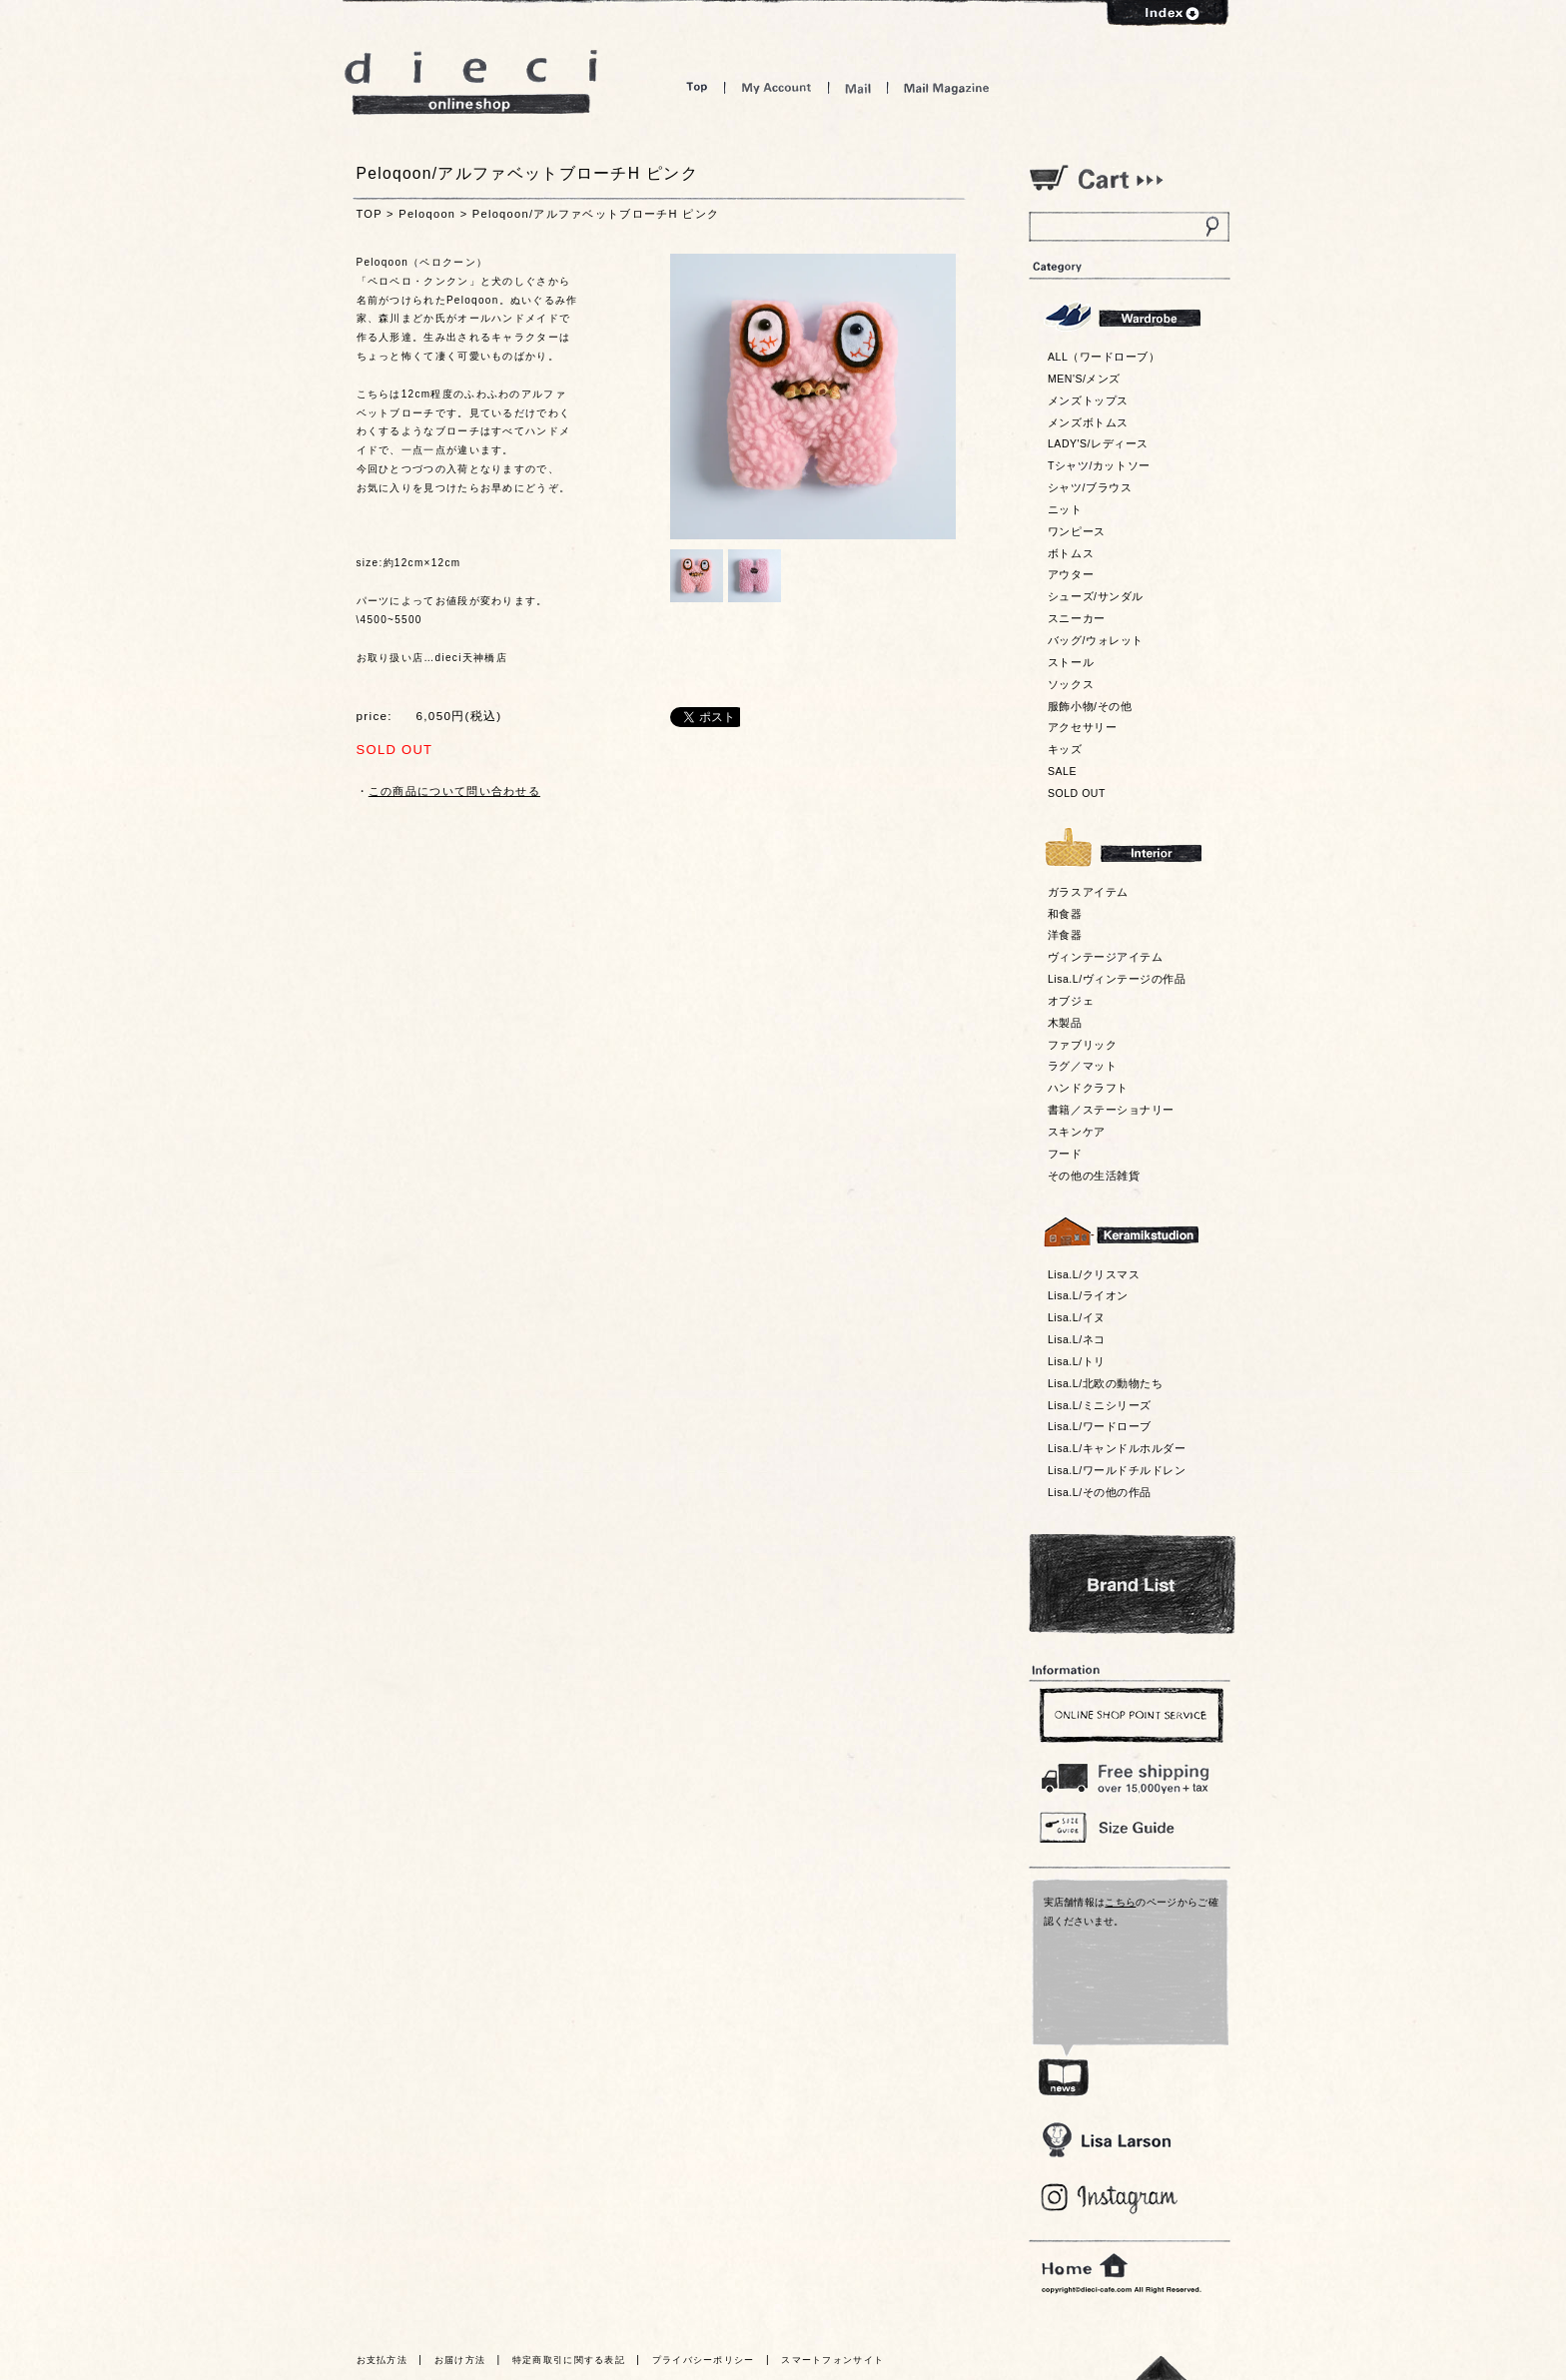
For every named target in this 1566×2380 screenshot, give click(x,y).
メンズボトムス (1088, 422)
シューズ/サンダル (1096, 596)
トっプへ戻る (1161, 2367)
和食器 (1065, 914)
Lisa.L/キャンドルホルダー (1116, 1448)
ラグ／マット (1082, 1066)
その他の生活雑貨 (1094, 1176)
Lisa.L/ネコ (1077, 1339)
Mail (858, 87)
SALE (1062, 771)
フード (1065, 1154)
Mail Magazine (947, 87)
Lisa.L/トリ (1077, 1361)
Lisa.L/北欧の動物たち (1105, 1383)
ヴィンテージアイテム (1105, 957)
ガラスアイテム (1088, 892)
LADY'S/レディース (1098, 443)
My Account (776, 87)
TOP (370, 214)
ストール (1071, 662)
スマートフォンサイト (832, 2360)
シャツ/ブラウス (1090, 487)
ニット (1065, 509)
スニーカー (1077, 618)
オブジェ (1071, 1001)
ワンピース (1077, 531)
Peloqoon (426, 214)
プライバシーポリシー (703, 2360)
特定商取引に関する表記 (568, 2360)
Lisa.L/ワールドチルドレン (1116, 1470)
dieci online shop (471, 82)
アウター (1071, 574)
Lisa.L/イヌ (1077, 1317)
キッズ (1065, 749)
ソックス (1071, 684)
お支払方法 (382, 2360)
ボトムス (1071, 553)
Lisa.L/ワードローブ (1100, 1426)
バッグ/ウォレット (1096, 640)
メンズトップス (1088, 400)
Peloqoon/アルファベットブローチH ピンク (595, 214)
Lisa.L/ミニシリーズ (1100, 1405)
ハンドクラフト (1088, 1088)
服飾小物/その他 (1090, 706)
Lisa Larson (1106, 2139)
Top (697, 87)
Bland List (1132, 1584)
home (1085, 2266)
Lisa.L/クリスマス (1094, 1274)
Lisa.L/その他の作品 (1100, 1492)
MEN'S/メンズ (1084, 379)
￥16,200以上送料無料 (1128, 1774)
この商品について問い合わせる (454, 791)
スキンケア (1077, 1132)
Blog (1110, 2198)
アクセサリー (1082, 727)
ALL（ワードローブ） (1104, 357)
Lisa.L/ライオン (1088, 1295)
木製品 (1065, 1023)
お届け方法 (460, 2360)
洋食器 (1065, 935)
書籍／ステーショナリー (1111, 1110)
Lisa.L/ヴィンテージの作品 (1116, 979)
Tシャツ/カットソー (1099, 465)
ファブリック (1082, 1045)
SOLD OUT (1077, 793)
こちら (1120, 1902)
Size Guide (1128, 1826)
